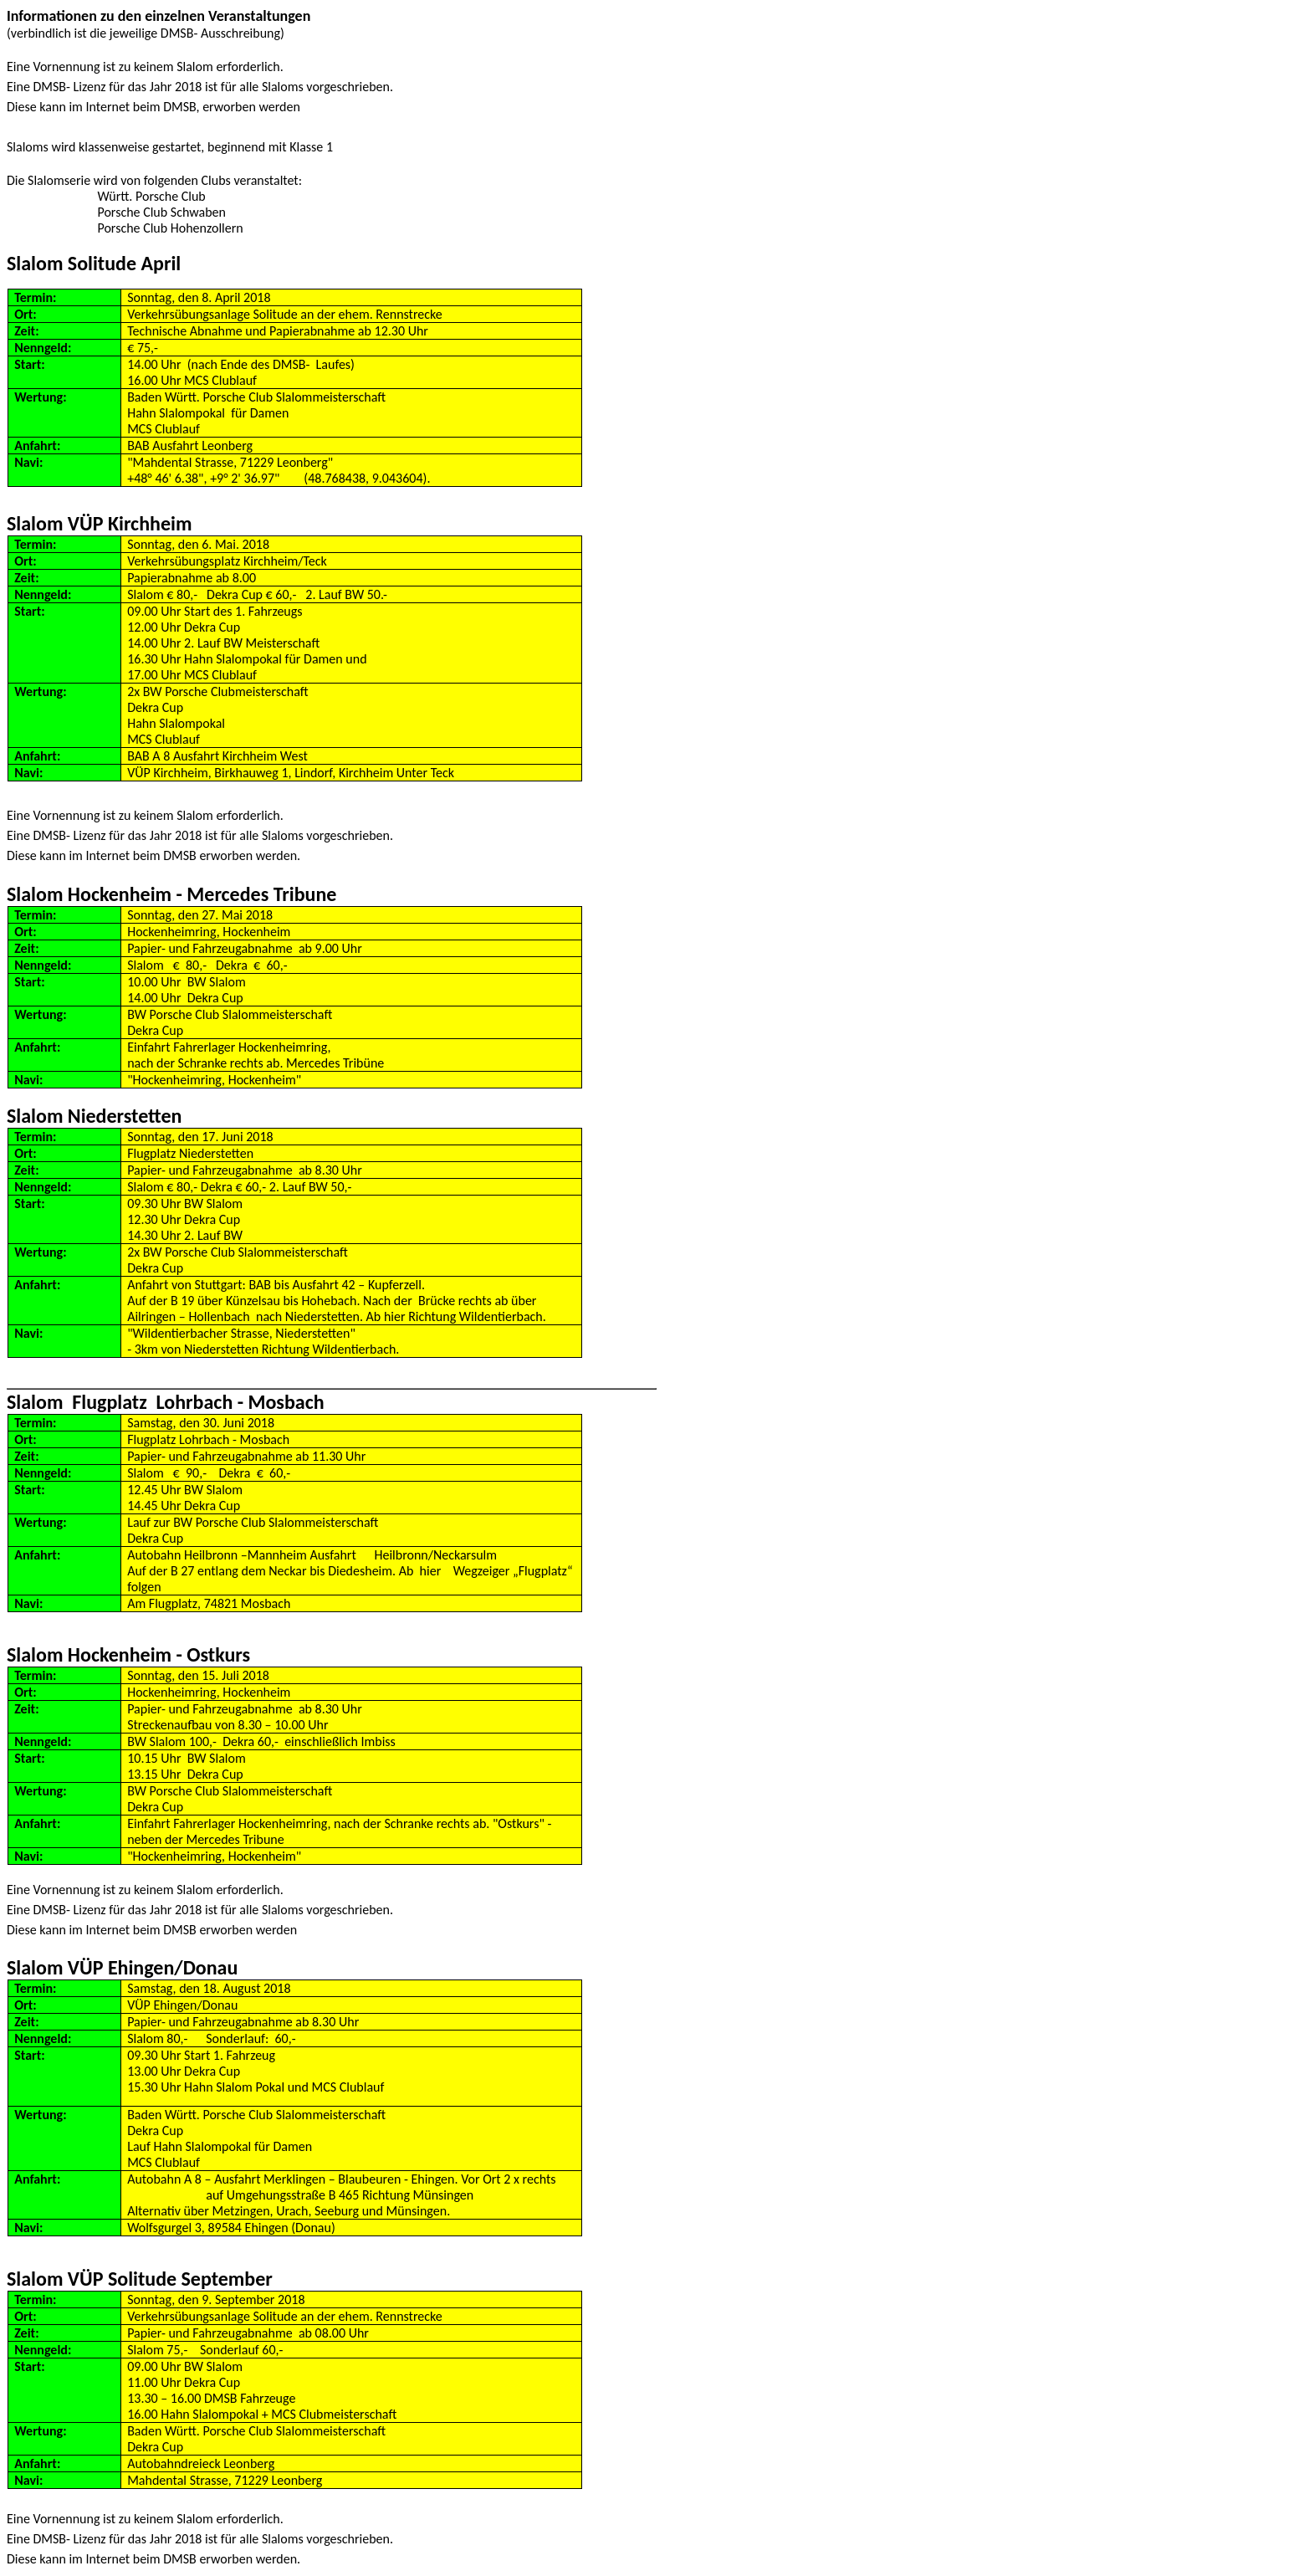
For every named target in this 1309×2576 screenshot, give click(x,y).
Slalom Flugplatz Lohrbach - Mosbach (166, 1402)
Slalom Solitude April (94, 263)
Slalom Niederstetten (94, 1116)
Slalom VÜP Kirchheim (99, 523)
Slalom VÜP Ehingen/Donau (122, 1967)
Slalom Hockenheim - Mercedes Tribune (171, 894)
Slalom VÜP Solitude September (140, 2278)
